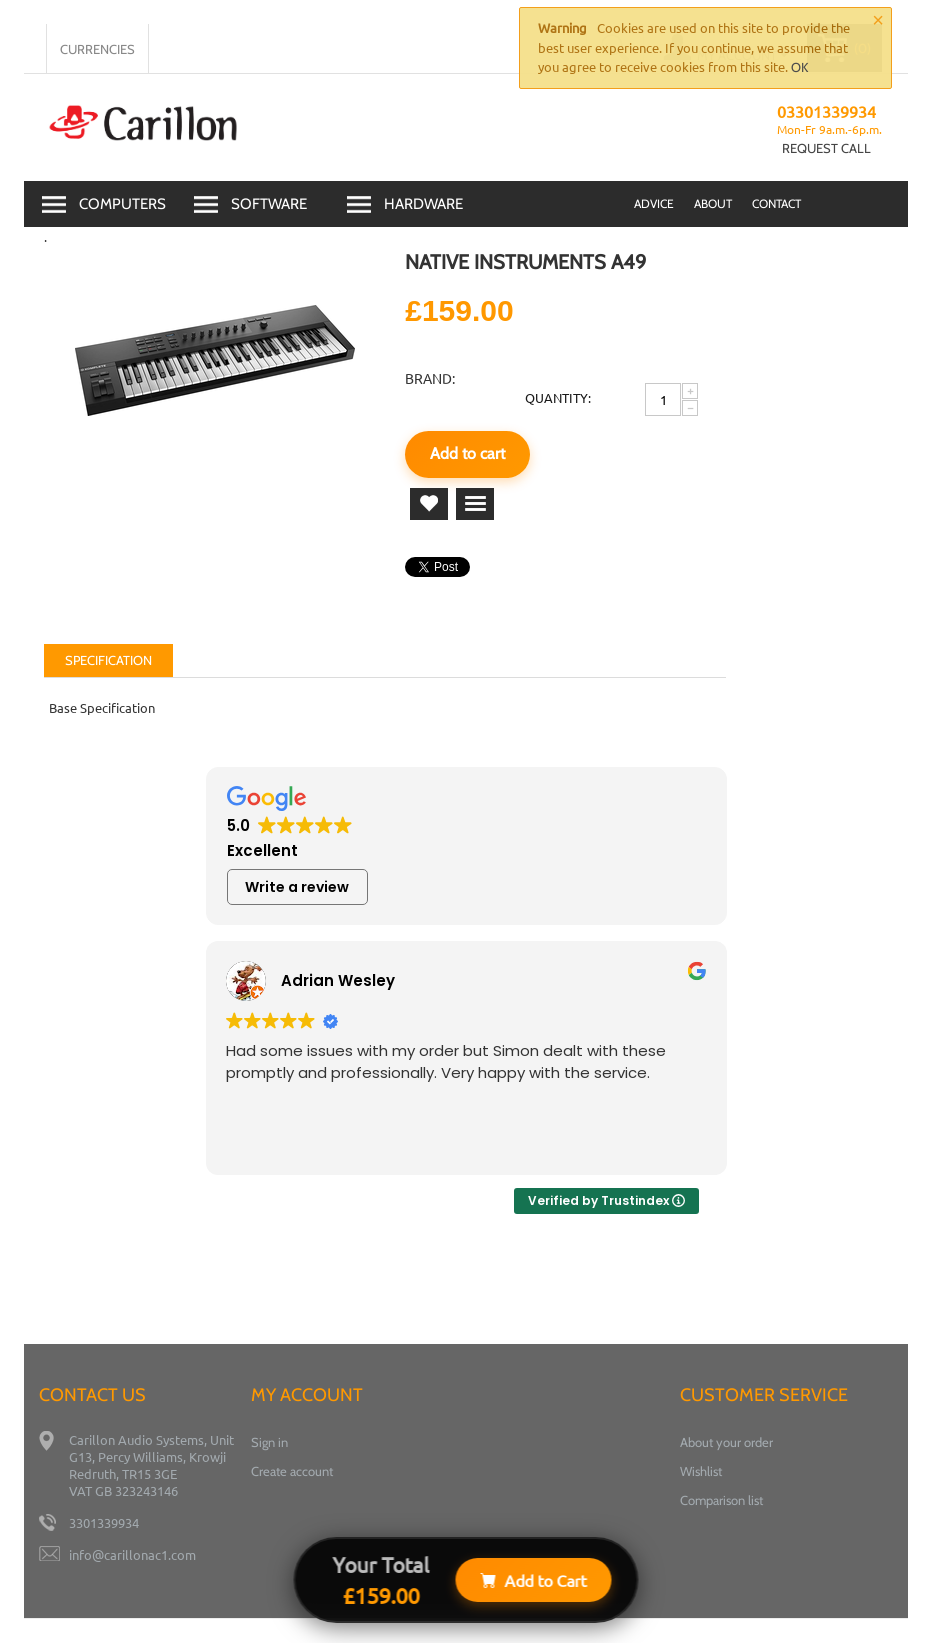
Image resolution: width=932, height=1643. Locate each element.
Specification (108, 660)
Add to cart (467, 453)
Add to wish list (429, 504)
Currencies (97, 49)
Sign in (269, 1442)
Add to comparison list (475, 504)
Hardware (423, 204)
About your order (726, 1442)
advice (654, 203)
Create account (292, 1471)
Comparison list (721, 1500)
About (713, 203)
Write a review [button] (297, 887)
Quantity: (558, 397)
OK (799, 67)
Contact (776, 203)
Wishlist (701, 1471)
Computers (122, 204)
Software (269, 204)
